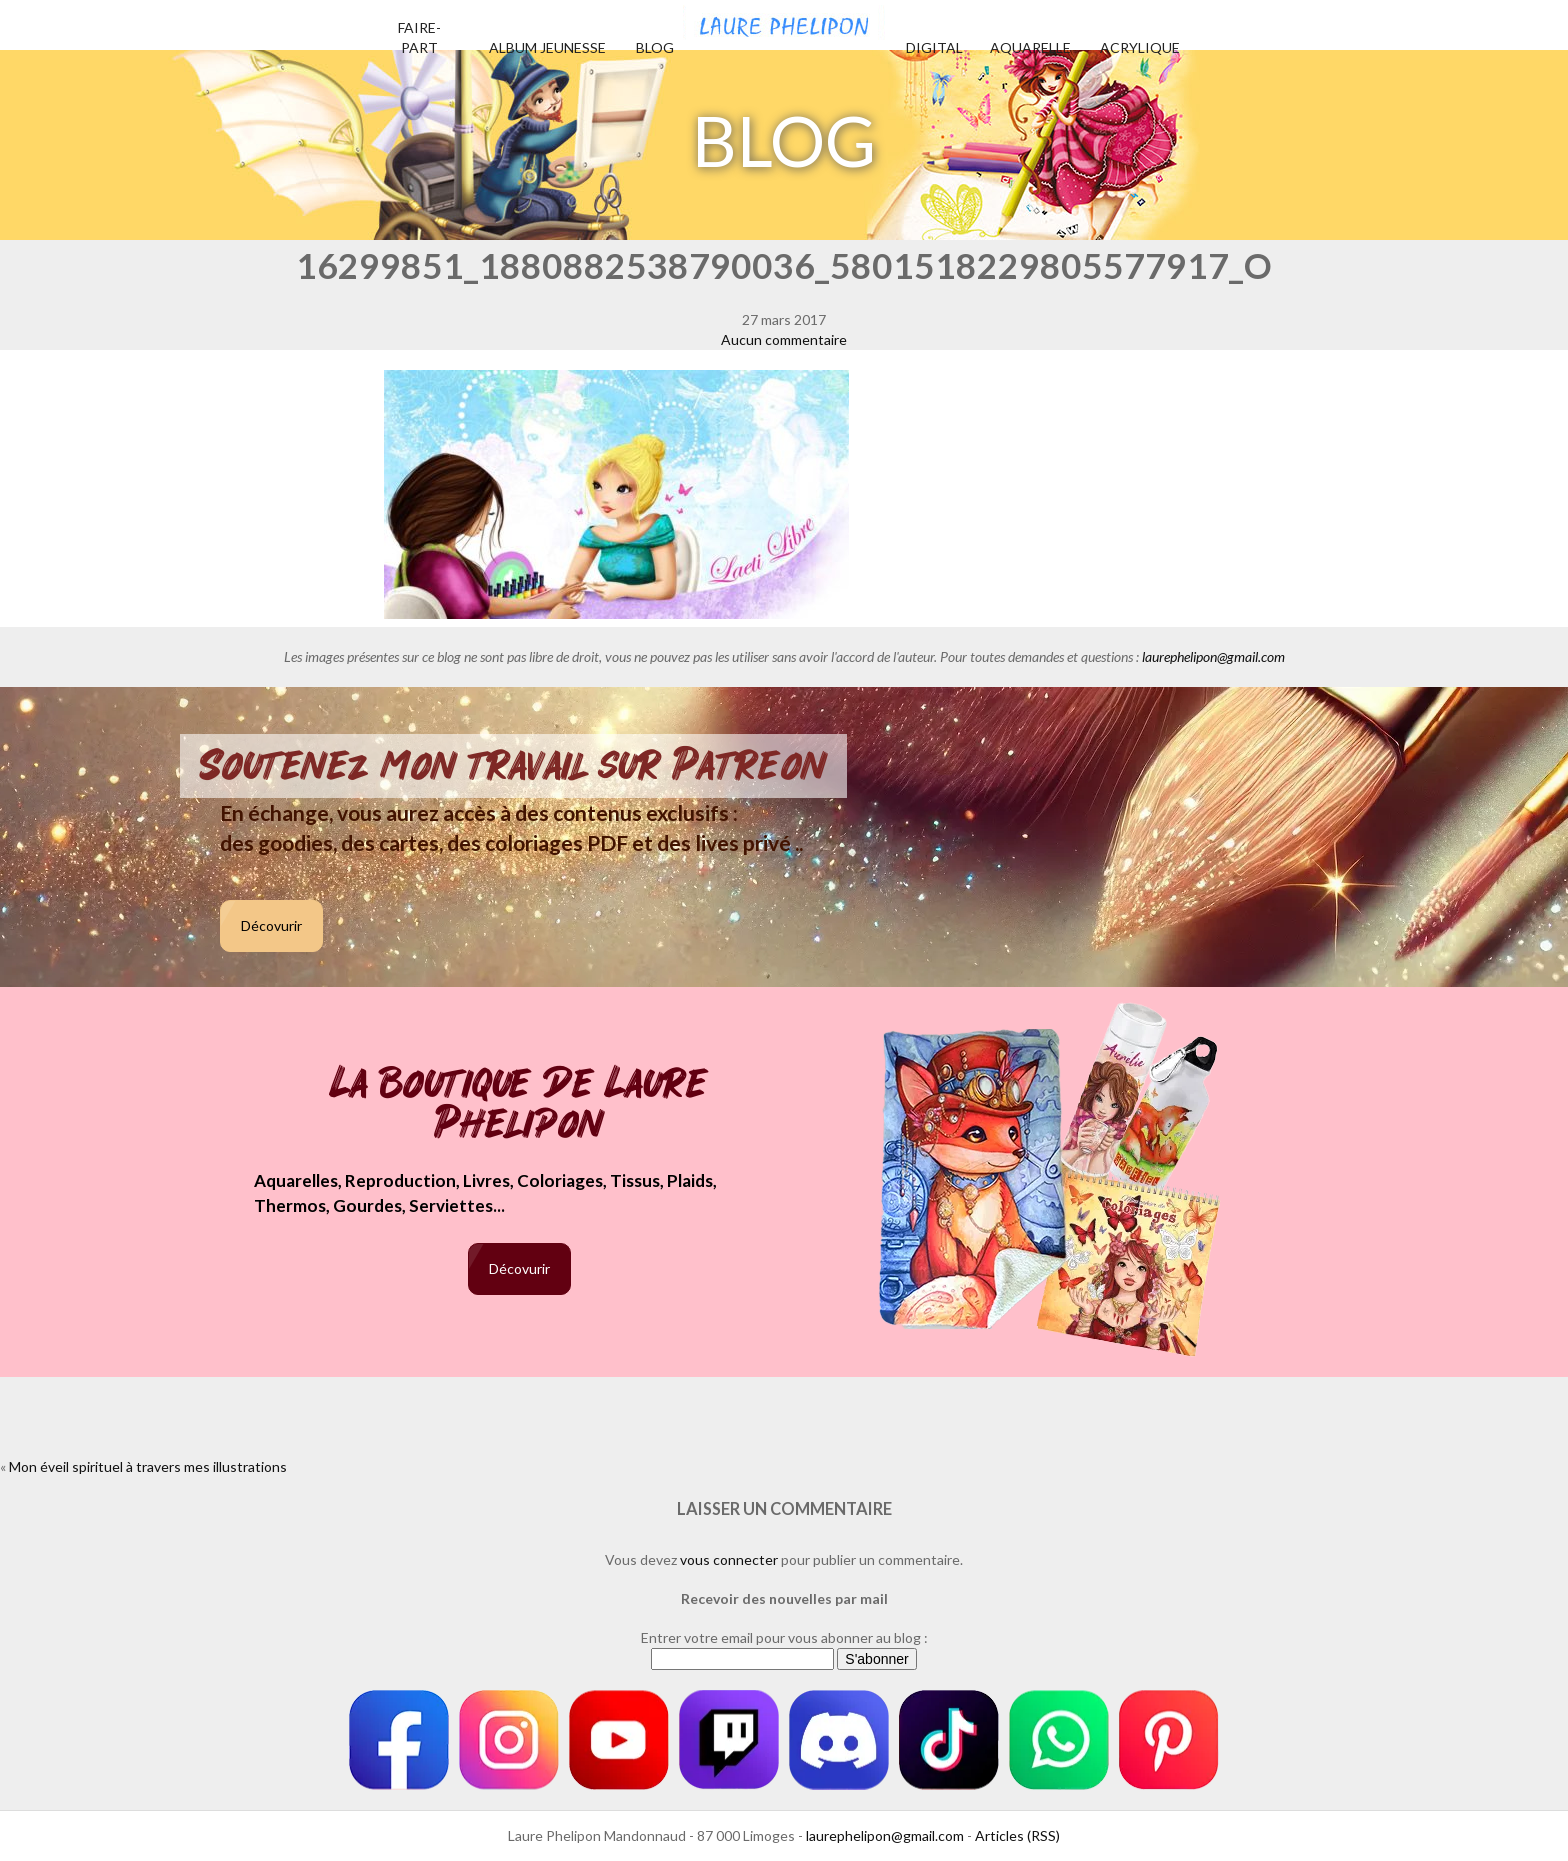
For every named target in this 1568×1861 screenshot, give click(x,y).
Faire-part (419, 37)
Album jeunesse (547, 47)
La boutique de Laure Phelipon (519, 1105)
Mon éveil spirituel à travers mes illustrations (148, 1466)
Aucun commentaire (784, 339)
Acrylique (1140, 47)
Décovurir (271, 925)
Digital (934, 47)
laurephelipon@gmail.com (1213, 656)
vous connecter (729, 1559)
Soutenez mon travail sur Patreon (513, 766)
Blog (655, 47)
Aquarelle (1030, 47)
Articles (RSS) (1017, 1835)
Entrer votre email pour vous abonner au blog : (784, 1637)
